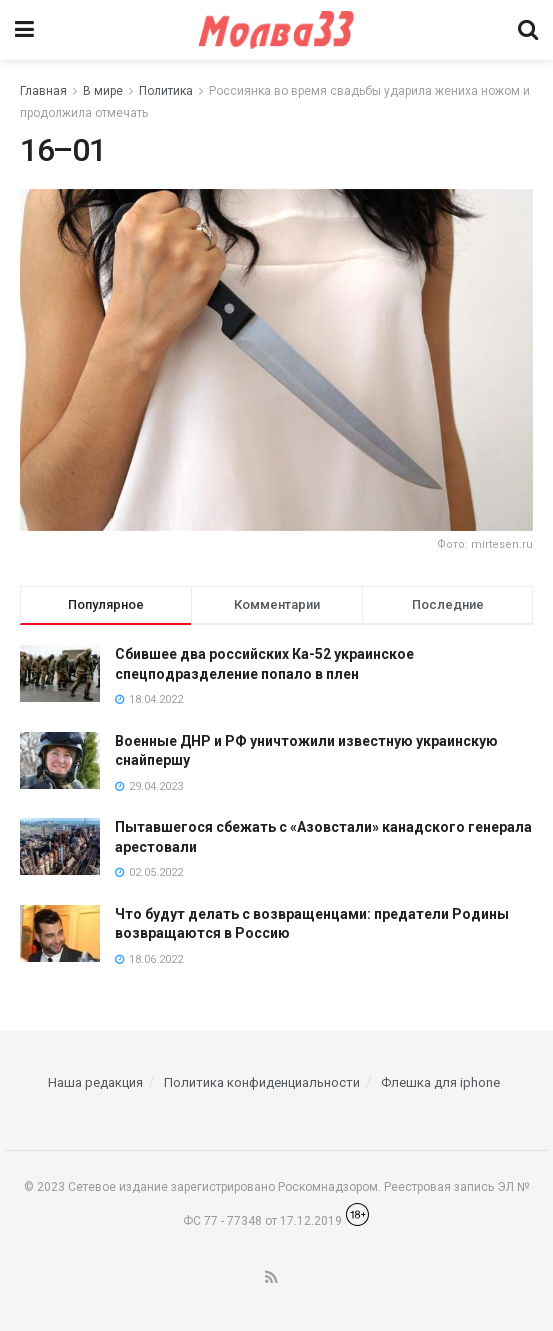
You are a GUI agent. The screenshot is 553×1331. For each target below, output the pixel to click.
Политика (166, 91)
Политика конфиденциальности (262, 1082)
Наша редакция (95, 1082)
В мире (103, 91)
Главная (43, 91)
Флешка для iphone (440, 1082)
